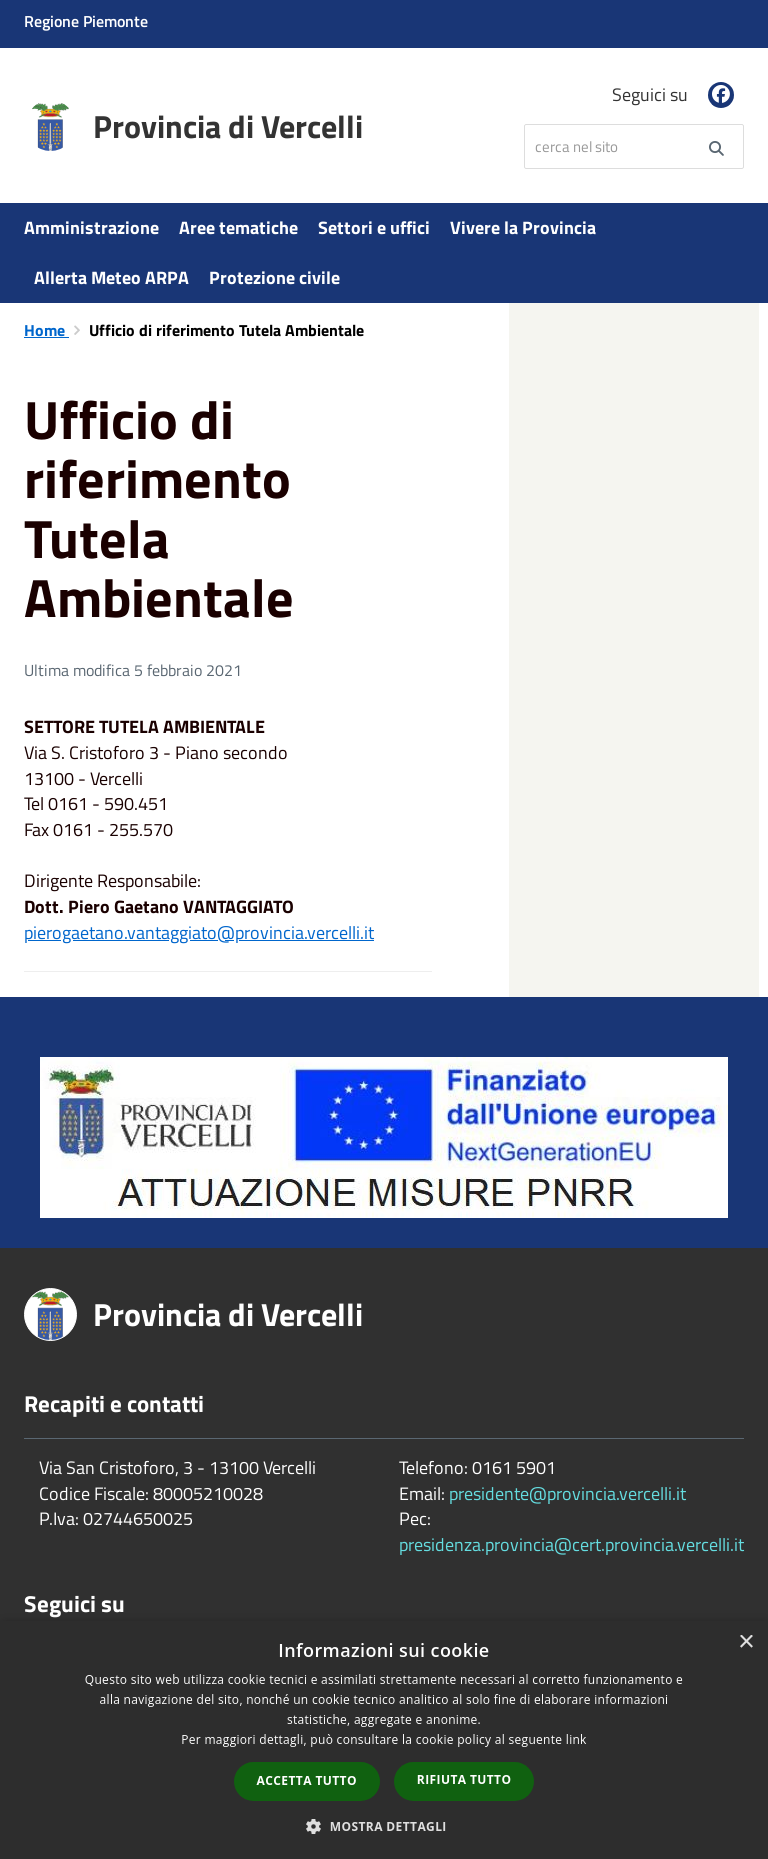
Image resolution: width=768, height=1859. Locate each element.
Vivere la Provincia (523, 227)
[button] (384, 1825)
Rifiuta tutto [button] (464, 1779)
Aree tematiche (238, 227)
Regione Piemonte (86, 21)
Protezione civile (274, 277)
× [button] (745, 1642)
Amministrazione (91, 227)
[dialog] (384, 1740)
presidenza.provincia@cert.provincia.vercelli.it (571, 1544)
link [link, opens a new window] (576, 1739)
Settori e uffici (374, 227)
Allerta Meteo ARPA (111, 277)
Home (46, 330)
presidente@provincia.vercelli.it (567, 1493)
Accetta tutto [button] (307, 1780)
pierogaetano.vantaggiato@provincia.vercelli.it (199, 932)
